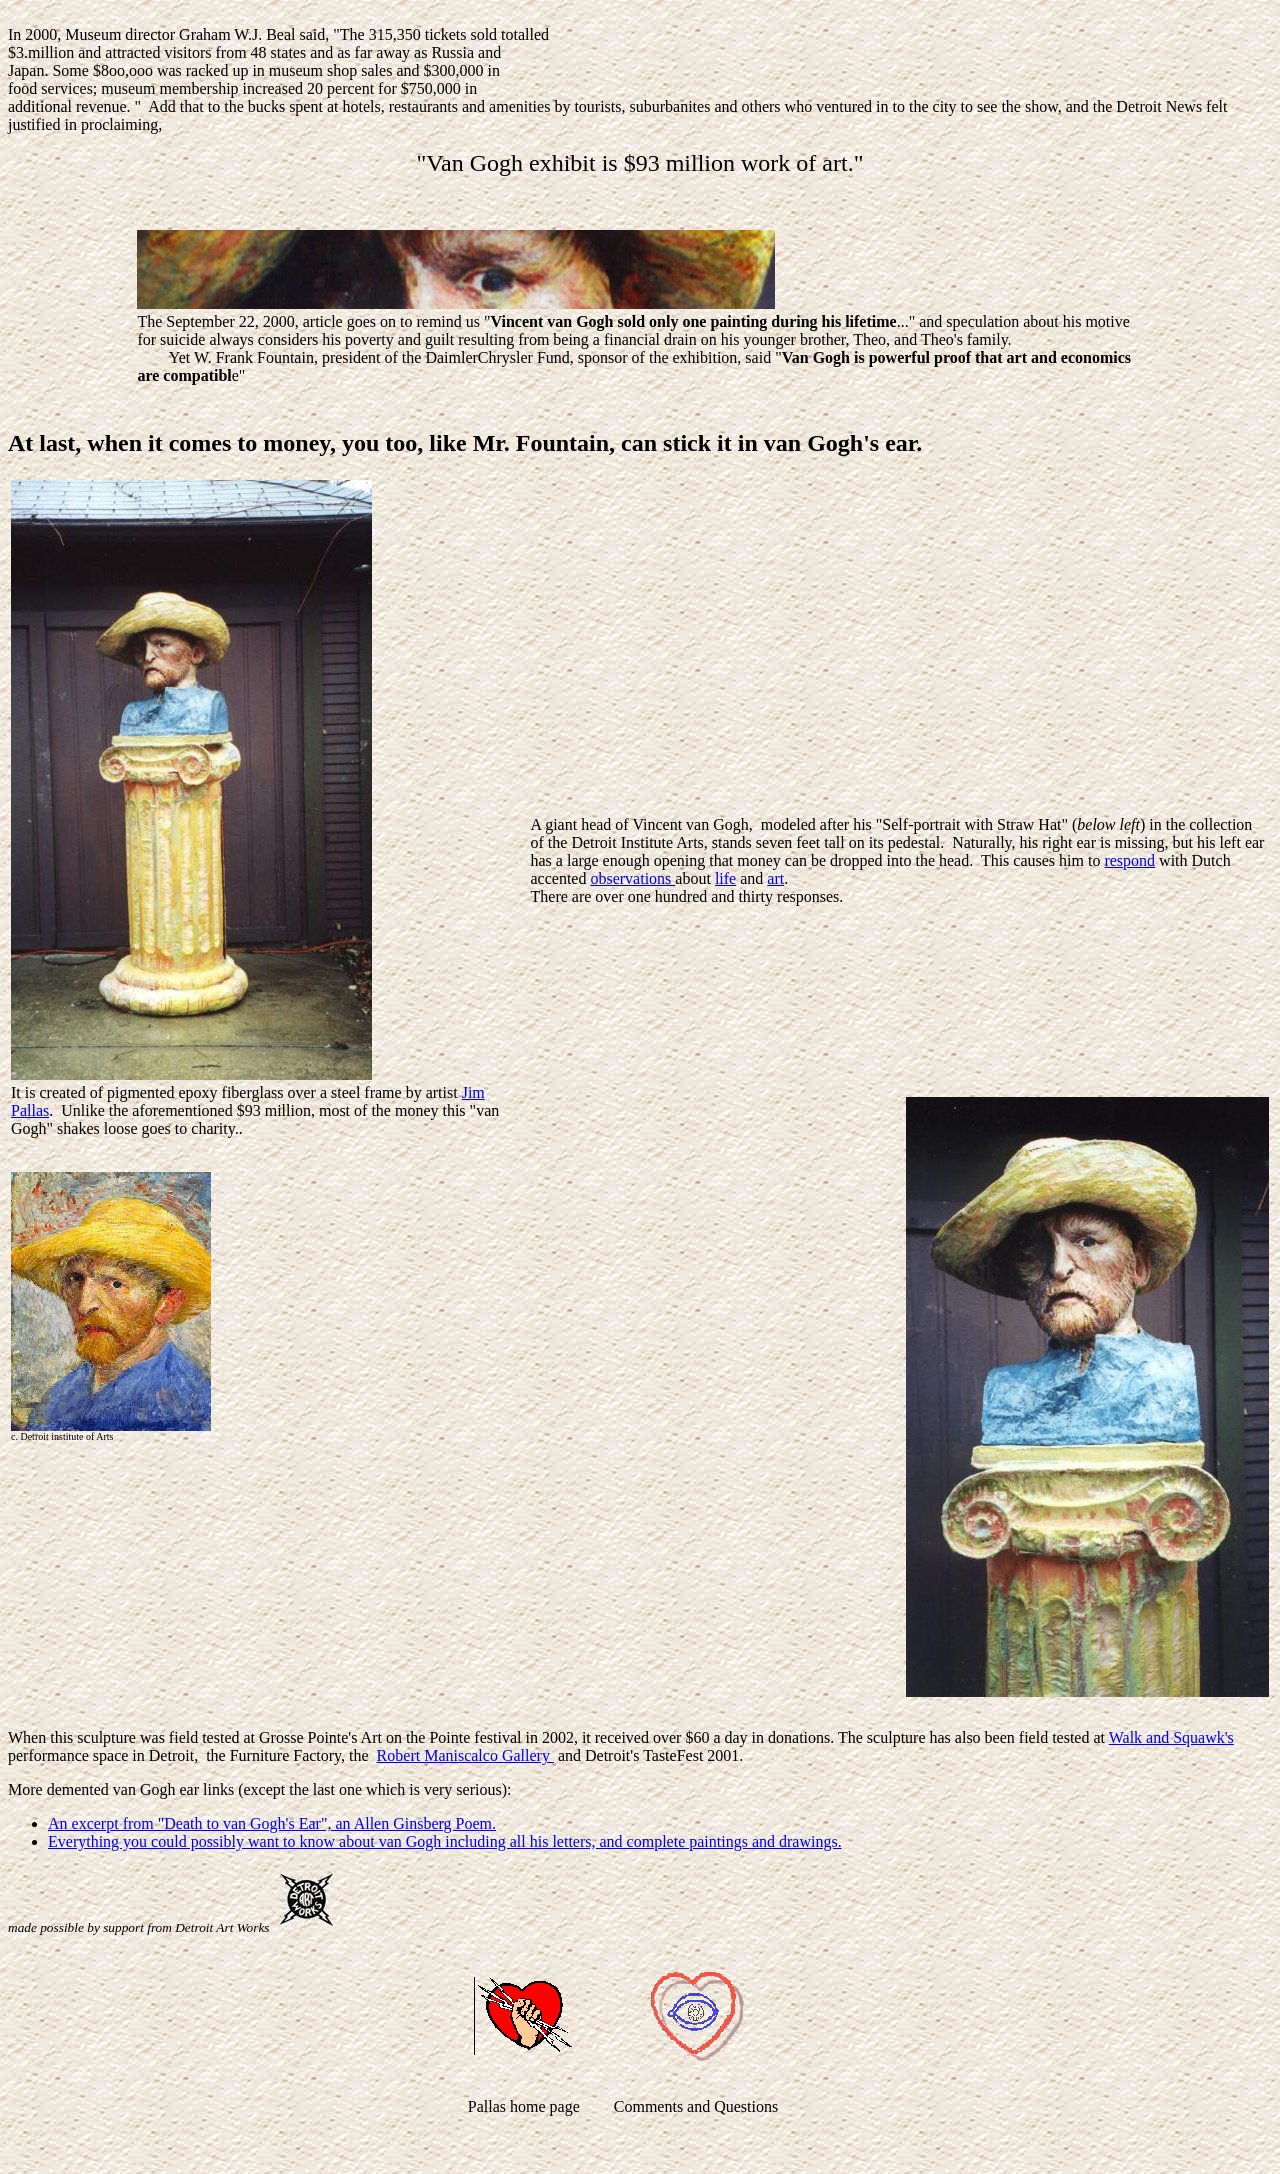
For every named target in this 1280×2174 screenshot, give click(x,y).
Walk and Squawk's (1171, 1737)
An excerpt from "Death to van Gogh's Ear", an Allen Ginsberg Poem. (272, 1823)
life (725, 878)
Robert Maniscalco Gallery (465, 1755)
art (775, 878)
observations (632, 878)
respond (1129, 860)
